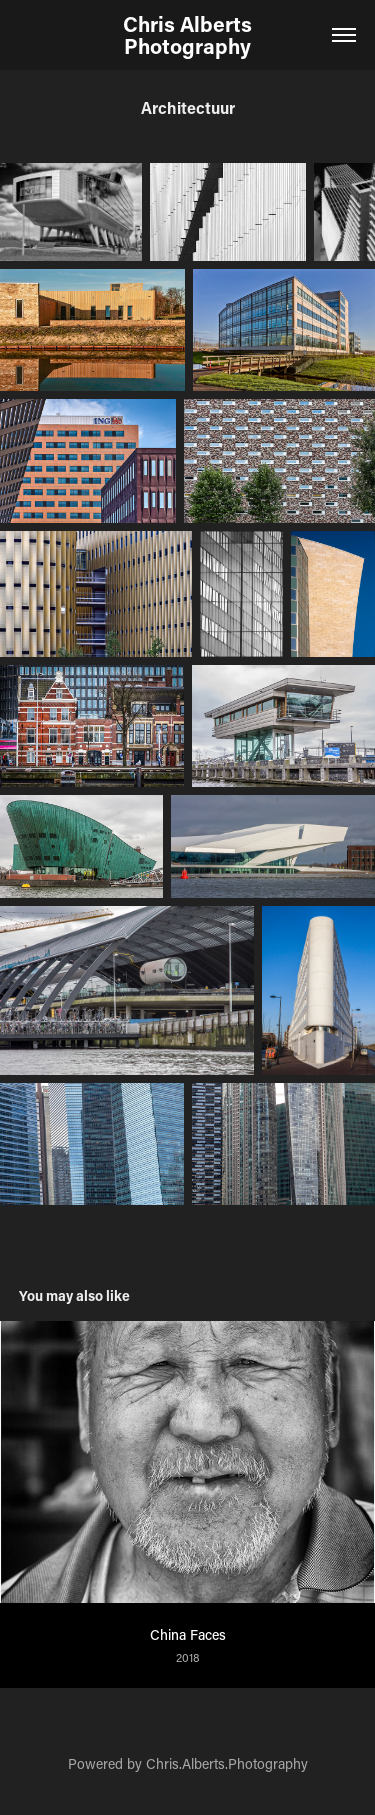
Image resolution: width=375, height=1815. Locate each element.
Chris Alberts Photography (190, 35)
